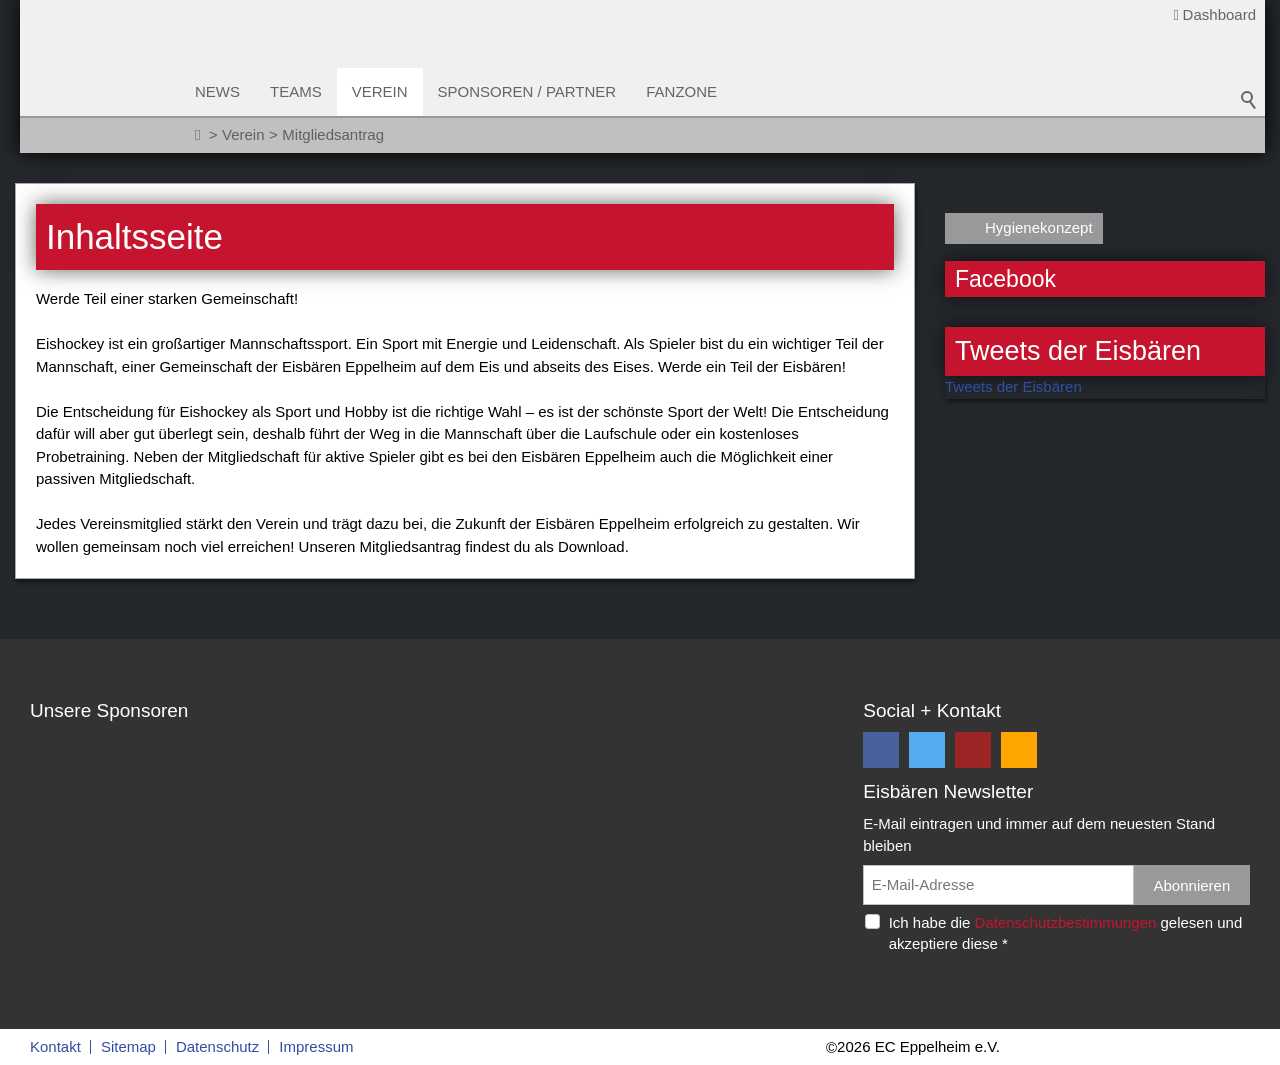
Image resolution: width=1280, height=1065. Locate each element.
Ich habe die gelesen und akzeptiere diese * (1066, 933)
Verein (380, 91)
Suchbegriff (1249, 100)
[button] (881, 750)
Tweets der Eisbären (1013, 386)
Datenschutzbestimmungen (1066, 922)
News (217, 91)
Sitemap (128, 1046)
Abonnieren (1192, 885)
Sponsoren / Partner (527, 91)
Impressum (316, 1046)
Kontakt (55, 1046)
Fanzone (681, 91)
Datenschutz (217, 1046)
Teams (296, 91)
